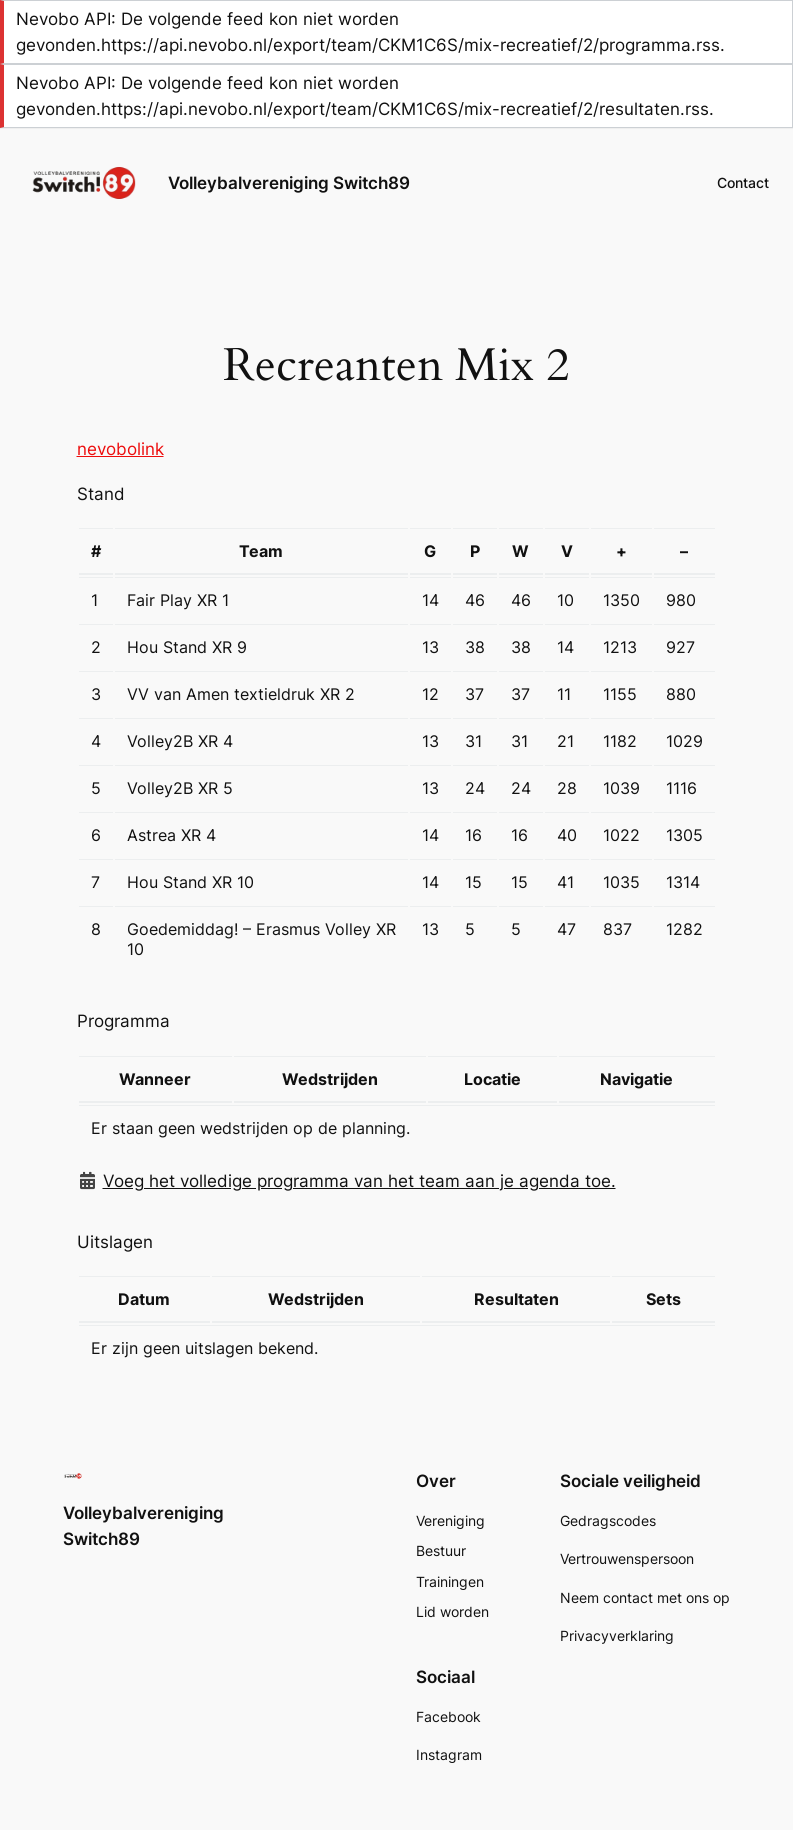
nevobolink (120, 449)
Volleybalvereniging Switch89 (289, 183)
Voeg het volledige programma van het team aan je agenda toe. (359, 1181)
